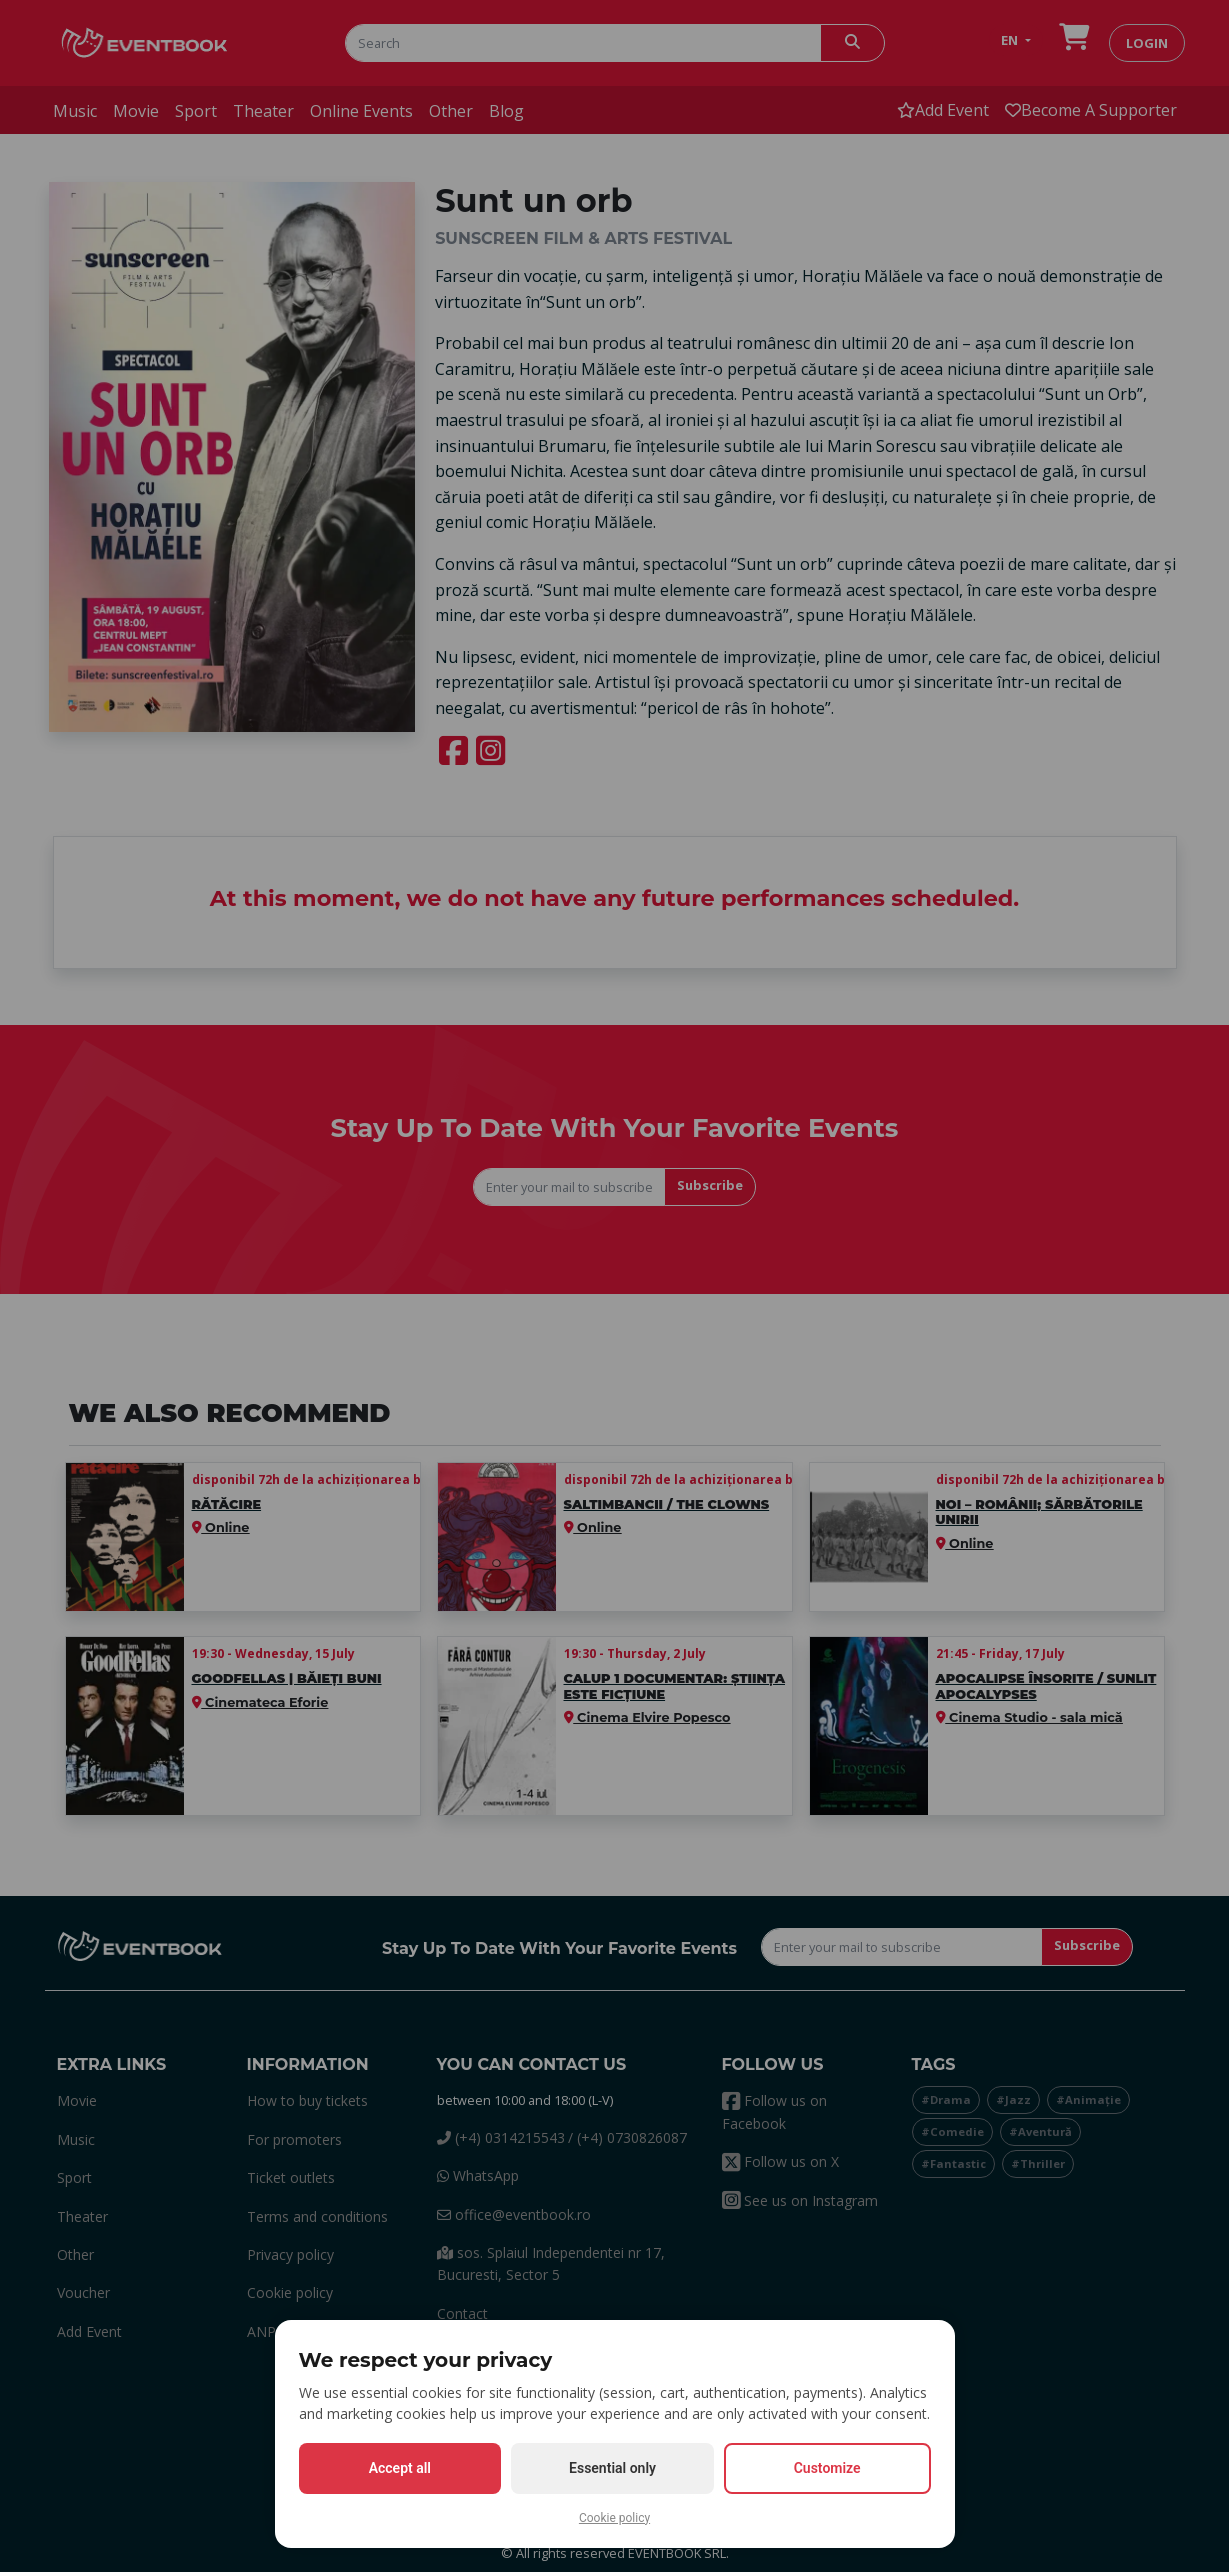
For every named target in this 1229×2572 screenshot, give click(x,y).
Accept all (400, 2468)
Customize (827, 2468)
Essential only (612, 2468)
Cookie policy (614, 2518)
